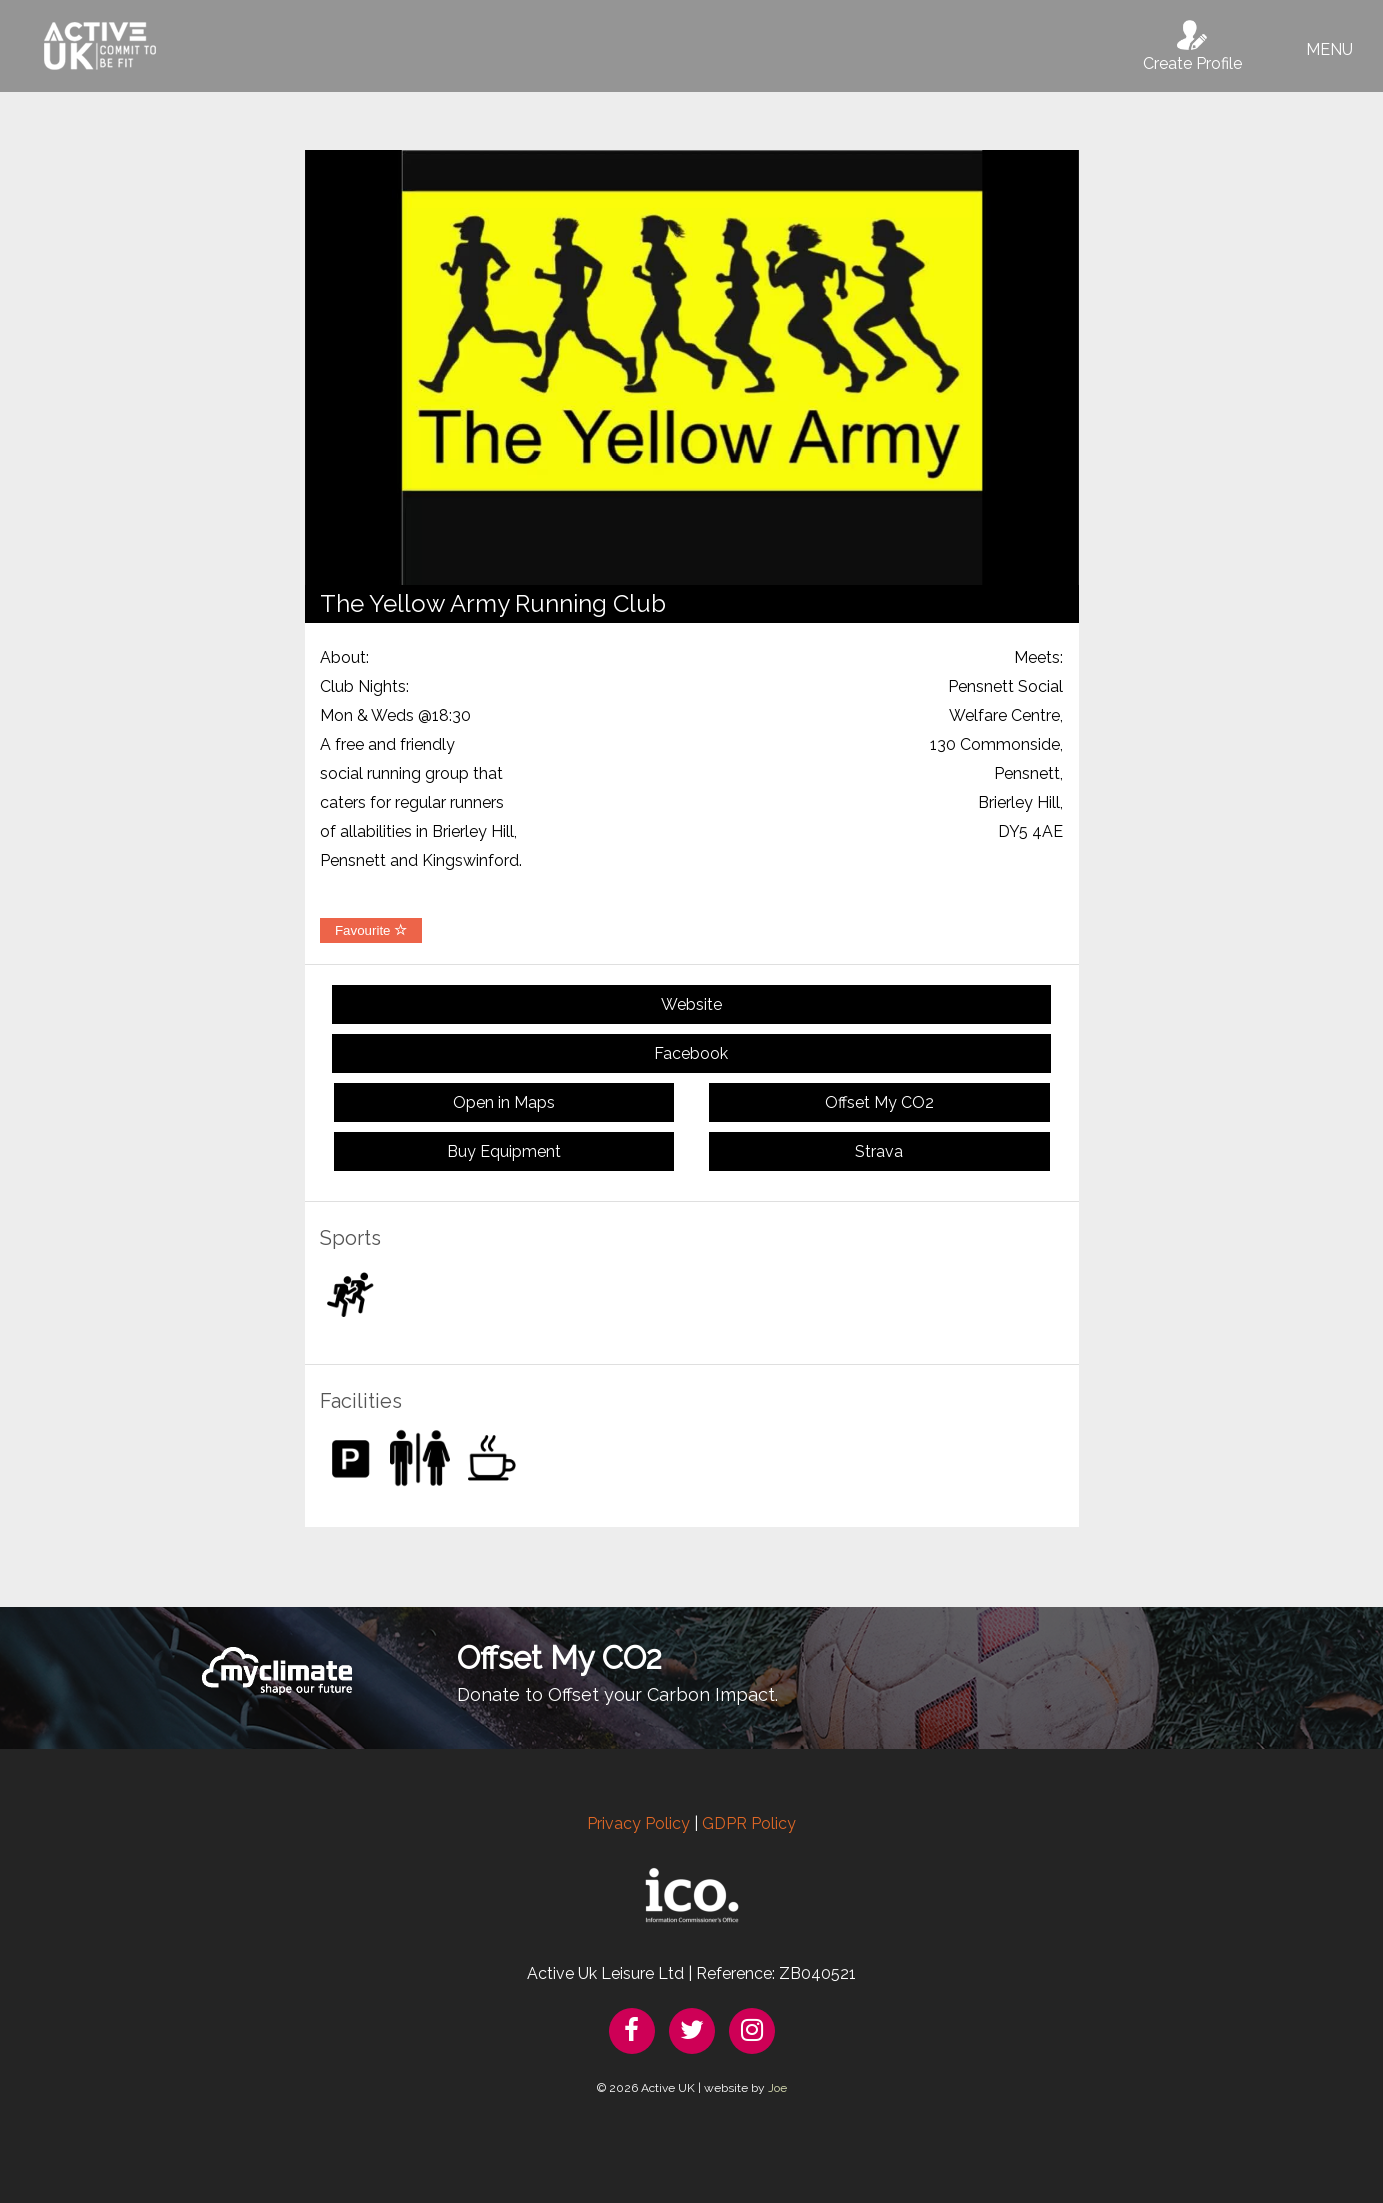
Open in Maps (504, 1102)
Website (691, 1004)
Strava (879, 1151)
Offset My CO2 (879, 1102)
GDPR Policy (749, 1823)
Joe (777, 2088)
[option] (692, 367)
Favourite (371, 930)
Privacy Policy (638, 1823)
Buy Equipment (504, 1151)
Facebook (691, 1053)
